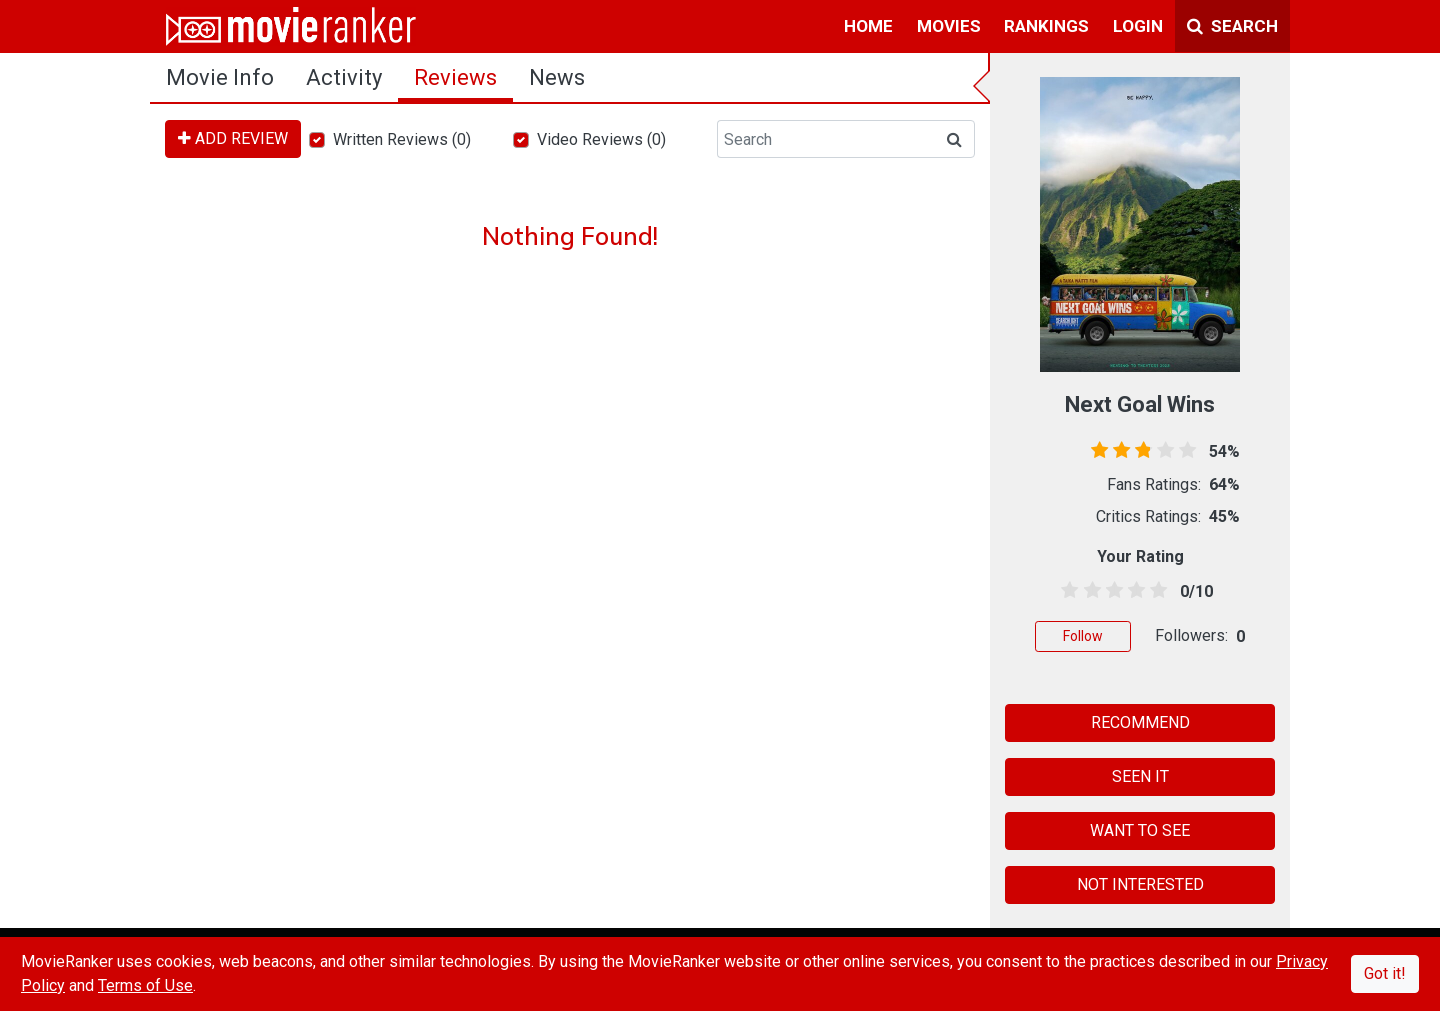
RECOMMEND (1140, 722)
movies (949, 26)
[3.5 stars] (1133, 591)
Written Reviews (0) (402, 139)
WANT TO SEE (1140, 830)
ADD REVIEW (233, 138)
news (557, 77)
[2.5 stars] (1110, 591)
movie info (220, 77)
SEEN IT (1140, 776)
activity (344, 77)
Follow (1083, 636)
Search (1232, 26)
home (868, 26)
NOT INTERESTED (1140, 884)
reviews (455, 77)
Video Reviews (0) (601, 139)
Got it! (1385, 973)
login (1138, 26)
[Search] (826, 139)
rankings (1046, 26)
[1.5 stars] (1088, 591)
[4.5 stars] (1155, 591)
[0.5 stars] (1066, 591)
